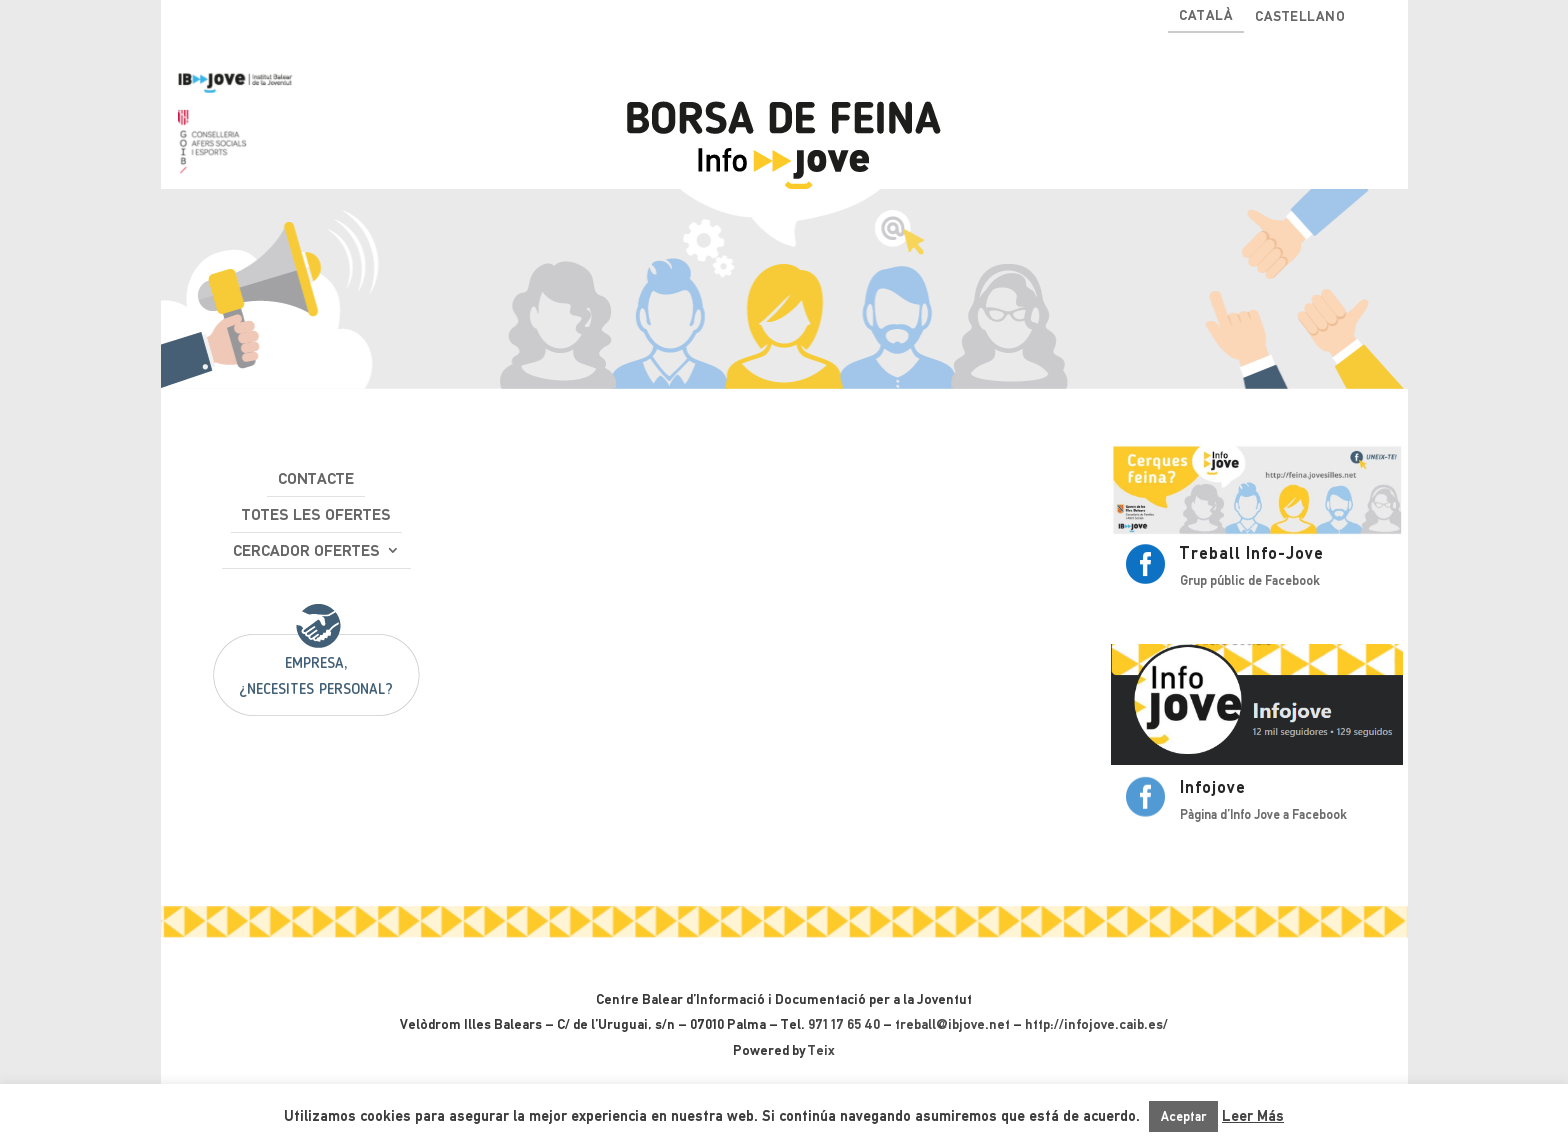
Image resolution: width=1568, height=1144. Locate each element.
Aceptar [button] (1183, 1116)
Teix (821, 1050)
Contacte (316, 478)
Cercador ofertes (306, 550)
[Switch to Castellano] (1300, 20)
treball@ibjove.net (952, 1024)
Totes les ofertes (316, 514)
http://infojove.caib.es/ (1096, 1024)
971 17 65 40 (844, 1024)
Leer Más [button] (1253, 1116)
